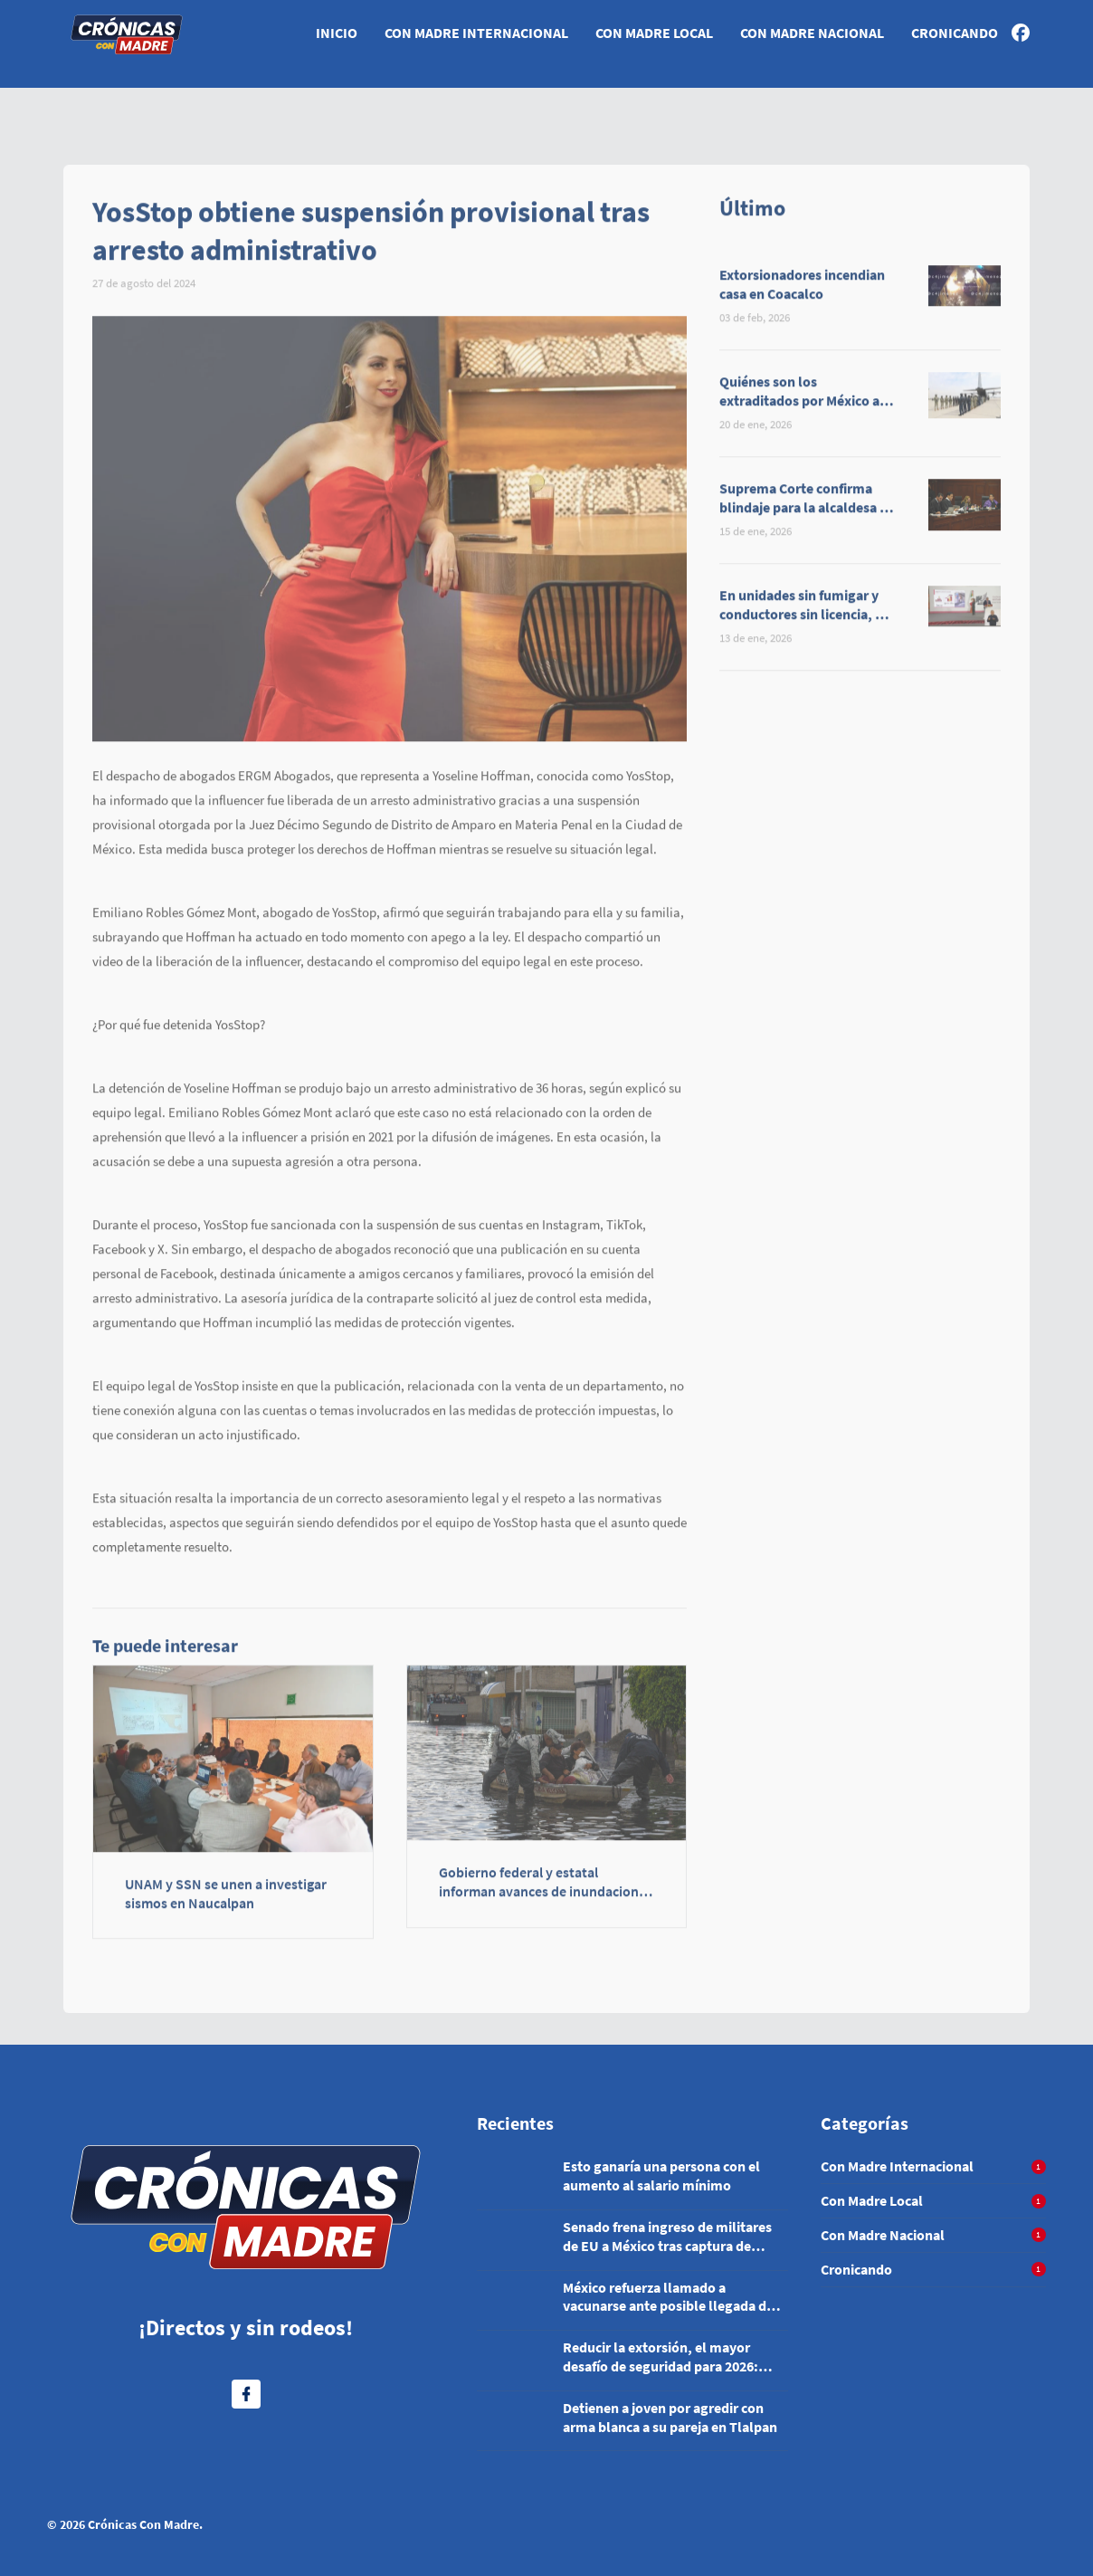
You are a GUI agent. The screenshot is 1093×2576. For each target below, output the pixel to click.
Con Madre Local (654, 33)
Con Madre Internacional (476, 33)
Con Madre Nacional (812, 33)
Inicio (336, 33)
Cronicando (954, 33)
